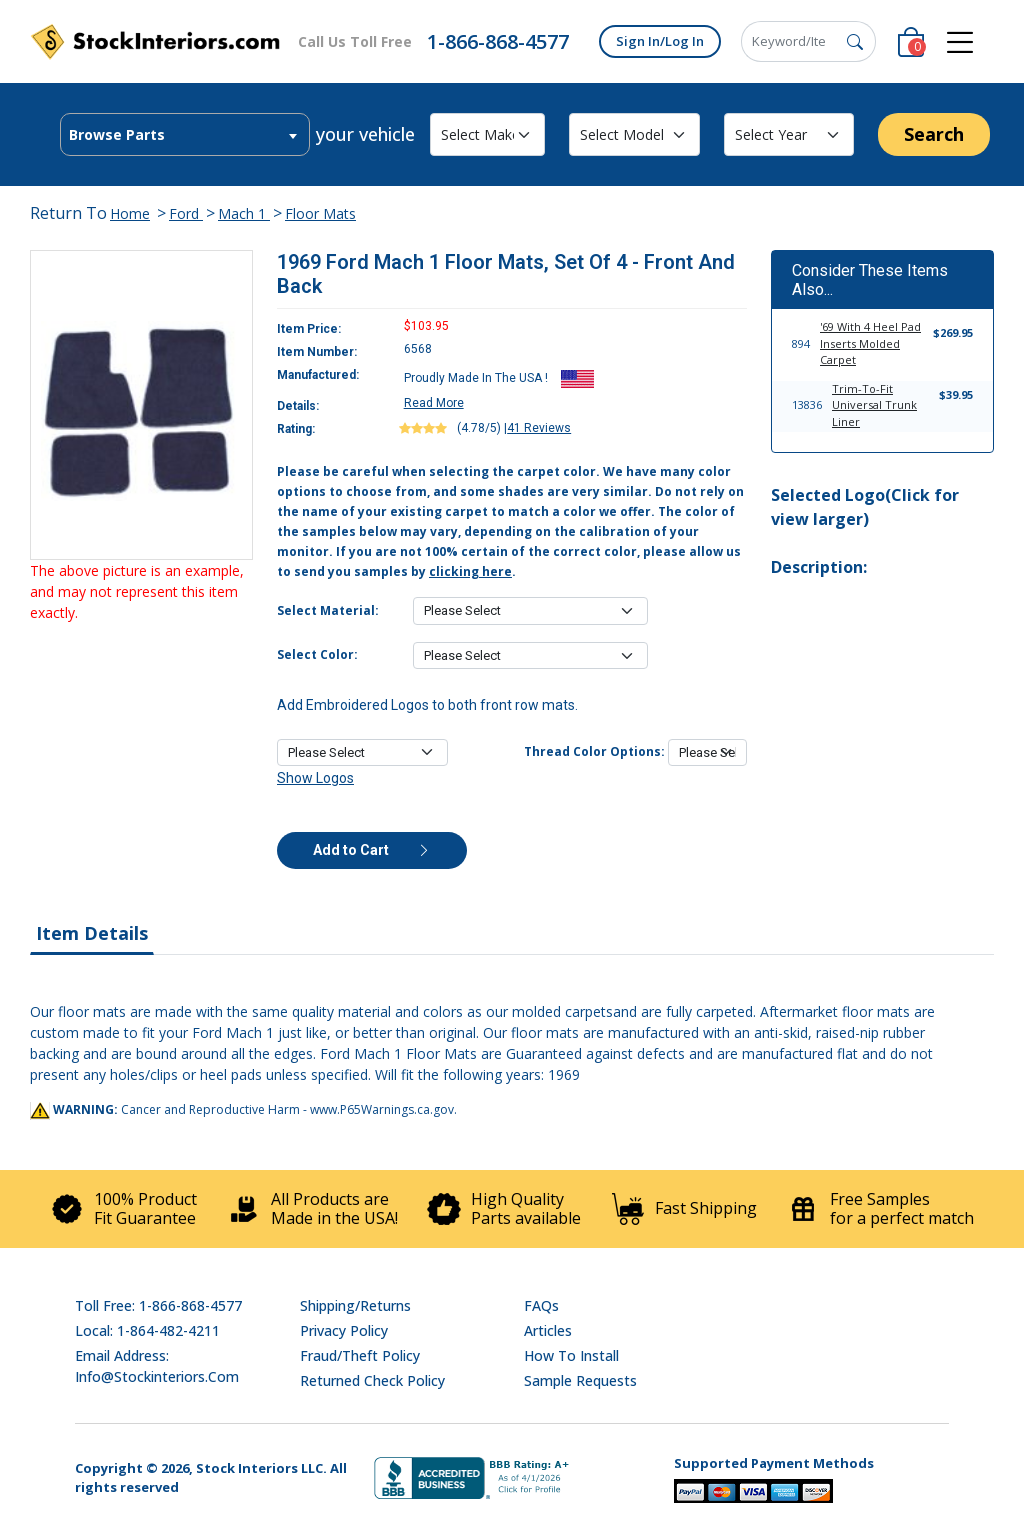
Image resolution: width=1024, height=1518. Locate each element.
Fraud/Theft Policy (360, 1355)
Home (130, 213)
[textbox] (185, 135)
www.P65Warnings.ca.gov (382, 1109)
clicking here (470, 571)
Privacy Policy (344, 1330)
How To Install (571, 1355)
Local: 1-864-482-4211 (147, 1330)
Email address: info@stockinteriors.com (157, 1366)
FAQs (541, 1305)
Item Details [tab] (92, 933)
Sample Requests (580, 1380)
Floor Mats (320, 213)
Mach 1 (244, 213)
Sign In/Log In (660, 41)
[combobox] (185, 134)
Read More (434, 403)
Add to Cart (372, 850)
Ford (186, 213)
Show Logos (315, 778)
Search (934, 134)
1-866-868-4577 (498, 41)
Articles (548, 1330)
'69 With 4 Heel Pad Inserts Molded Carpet (870, 343)
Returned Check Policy (372, 1380)
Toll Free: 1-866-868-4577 (158, 1305)
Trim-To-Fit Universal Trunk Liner (874, 405)
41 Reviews (539, 428)
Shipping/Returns (355, 1305)
